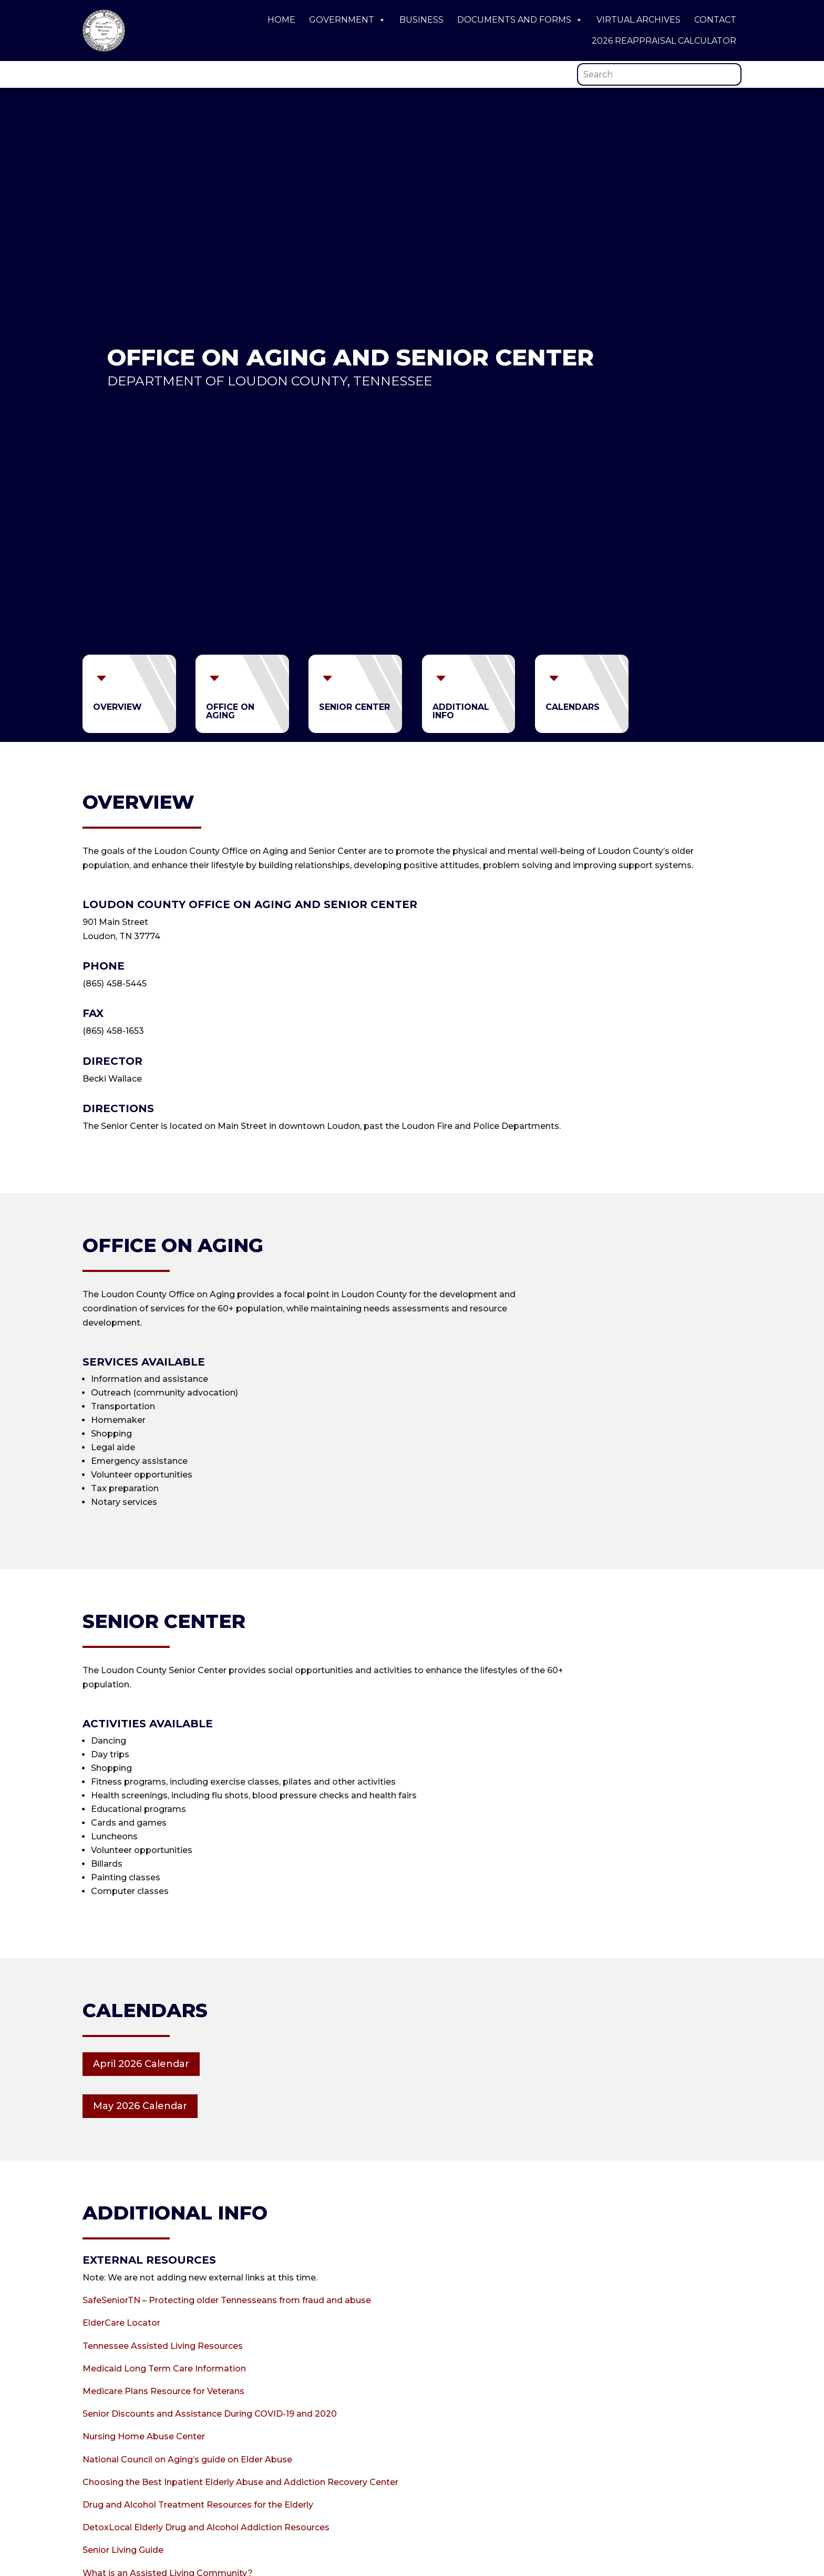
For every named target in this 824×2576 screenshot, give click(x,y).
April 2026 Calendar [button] (141, 2064)
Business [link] (421, 20)
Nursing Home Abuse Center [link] (144, 2436)
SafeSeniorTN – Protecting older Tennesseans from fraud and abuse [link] (227, 2300)
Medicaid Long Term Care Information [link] (164, 2369)
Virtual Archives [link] (638, 20)
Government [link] (347, 19)
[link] (104, 49)
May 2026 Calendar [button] (140, 2106)
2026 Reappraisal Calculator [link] (664, 41)
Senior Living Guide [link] (123, 2550)
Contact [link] (715, 20)
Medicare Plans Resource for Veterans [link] (163, 2391)
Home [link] (281, 20)
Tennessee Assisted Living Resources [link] (163, 2346)
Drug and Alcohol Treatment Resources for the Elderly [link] (198, 2505)
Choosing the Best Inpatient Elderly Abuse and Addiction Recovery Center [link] (240, 2482)
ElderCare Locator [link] (121, 2323)
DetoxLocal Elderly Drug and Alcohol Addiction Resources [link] (206, 2527)
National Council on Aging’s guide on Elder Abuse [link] (187, 2460)
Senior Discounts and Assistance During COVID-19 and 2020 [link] (210, 2414)
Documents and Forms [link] (520, 19)
